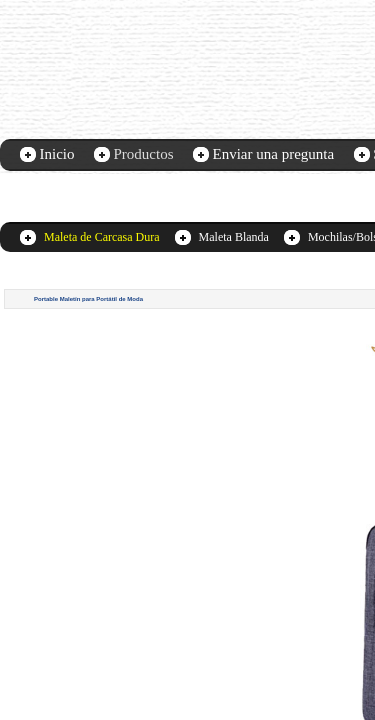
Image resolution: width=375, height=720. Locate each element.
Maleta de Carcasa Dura (102, 237)
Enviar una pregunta (274, 154)
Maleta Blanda (234, 237)
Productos (144, 154)
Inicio (57, 154)
